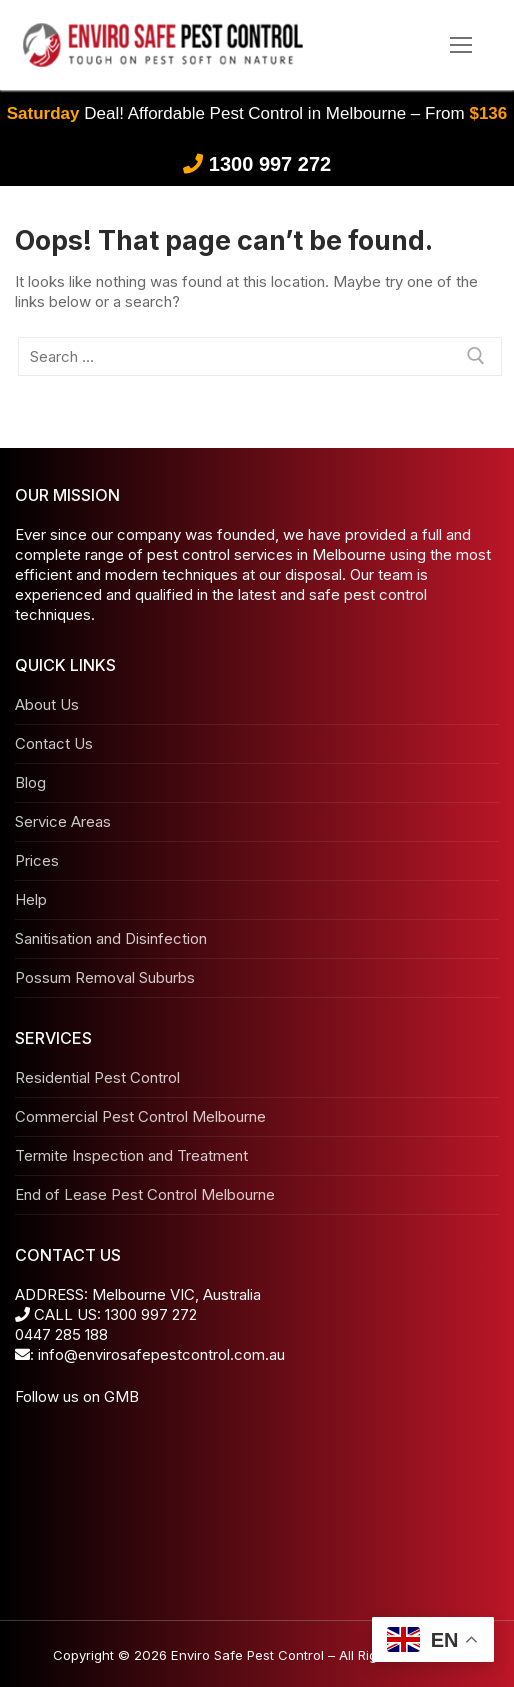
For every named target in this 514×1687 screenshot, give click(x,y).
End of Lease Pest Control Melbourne (145, 1194)
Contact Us (54, 743)
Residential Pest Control (97, 1077)
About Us (47, 704)
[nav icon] (461, 45)
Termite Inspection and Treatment (131, 1155)
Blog (30, 782)
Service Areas (63, 821)
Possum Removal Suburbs (105, 977)
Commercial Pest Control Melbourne (140, 1116)
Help (31, 899)
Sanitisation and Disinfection (111, 938)
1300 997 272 (270, 164)
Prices (37, 860)
